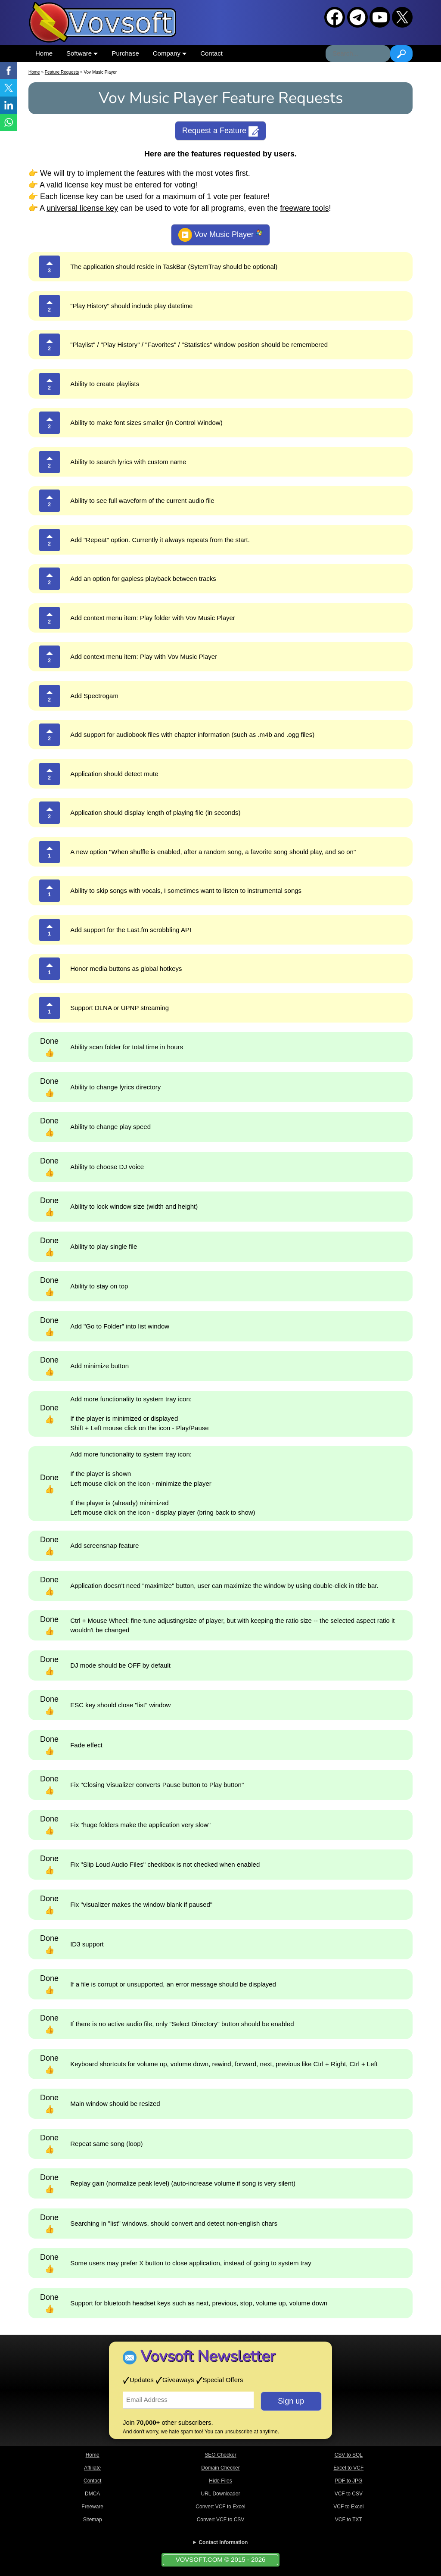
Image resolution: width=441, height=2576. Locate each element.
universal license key (82, 208)
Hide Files (220, 2481)
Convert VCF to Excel (220, 2507)
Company (169, 53)
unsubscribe (238, 2432)
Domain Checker (220, 2468)
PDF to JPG (348, 2481)
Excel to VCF (348, 2468)
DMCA (92, 2494)
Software (82, 53)
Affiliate (92, 2468)
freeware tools (304, 208)
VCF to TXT (348, 2520)
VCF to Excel (348, 2507)
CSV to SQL (349, 2455)
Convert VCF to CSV (221, 2520)
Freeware (92, 2507)
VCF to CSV (349, 2494)
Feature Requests (62, 72)
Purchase (125, 53)
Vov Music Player (220, 235)
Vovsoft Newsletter (207, 2356)
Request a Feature (220, 131)
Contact (211, 53)
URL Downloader (220, 2494)
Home (44, 53)
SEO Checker (220, 2455)
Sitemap (92, 2520)
